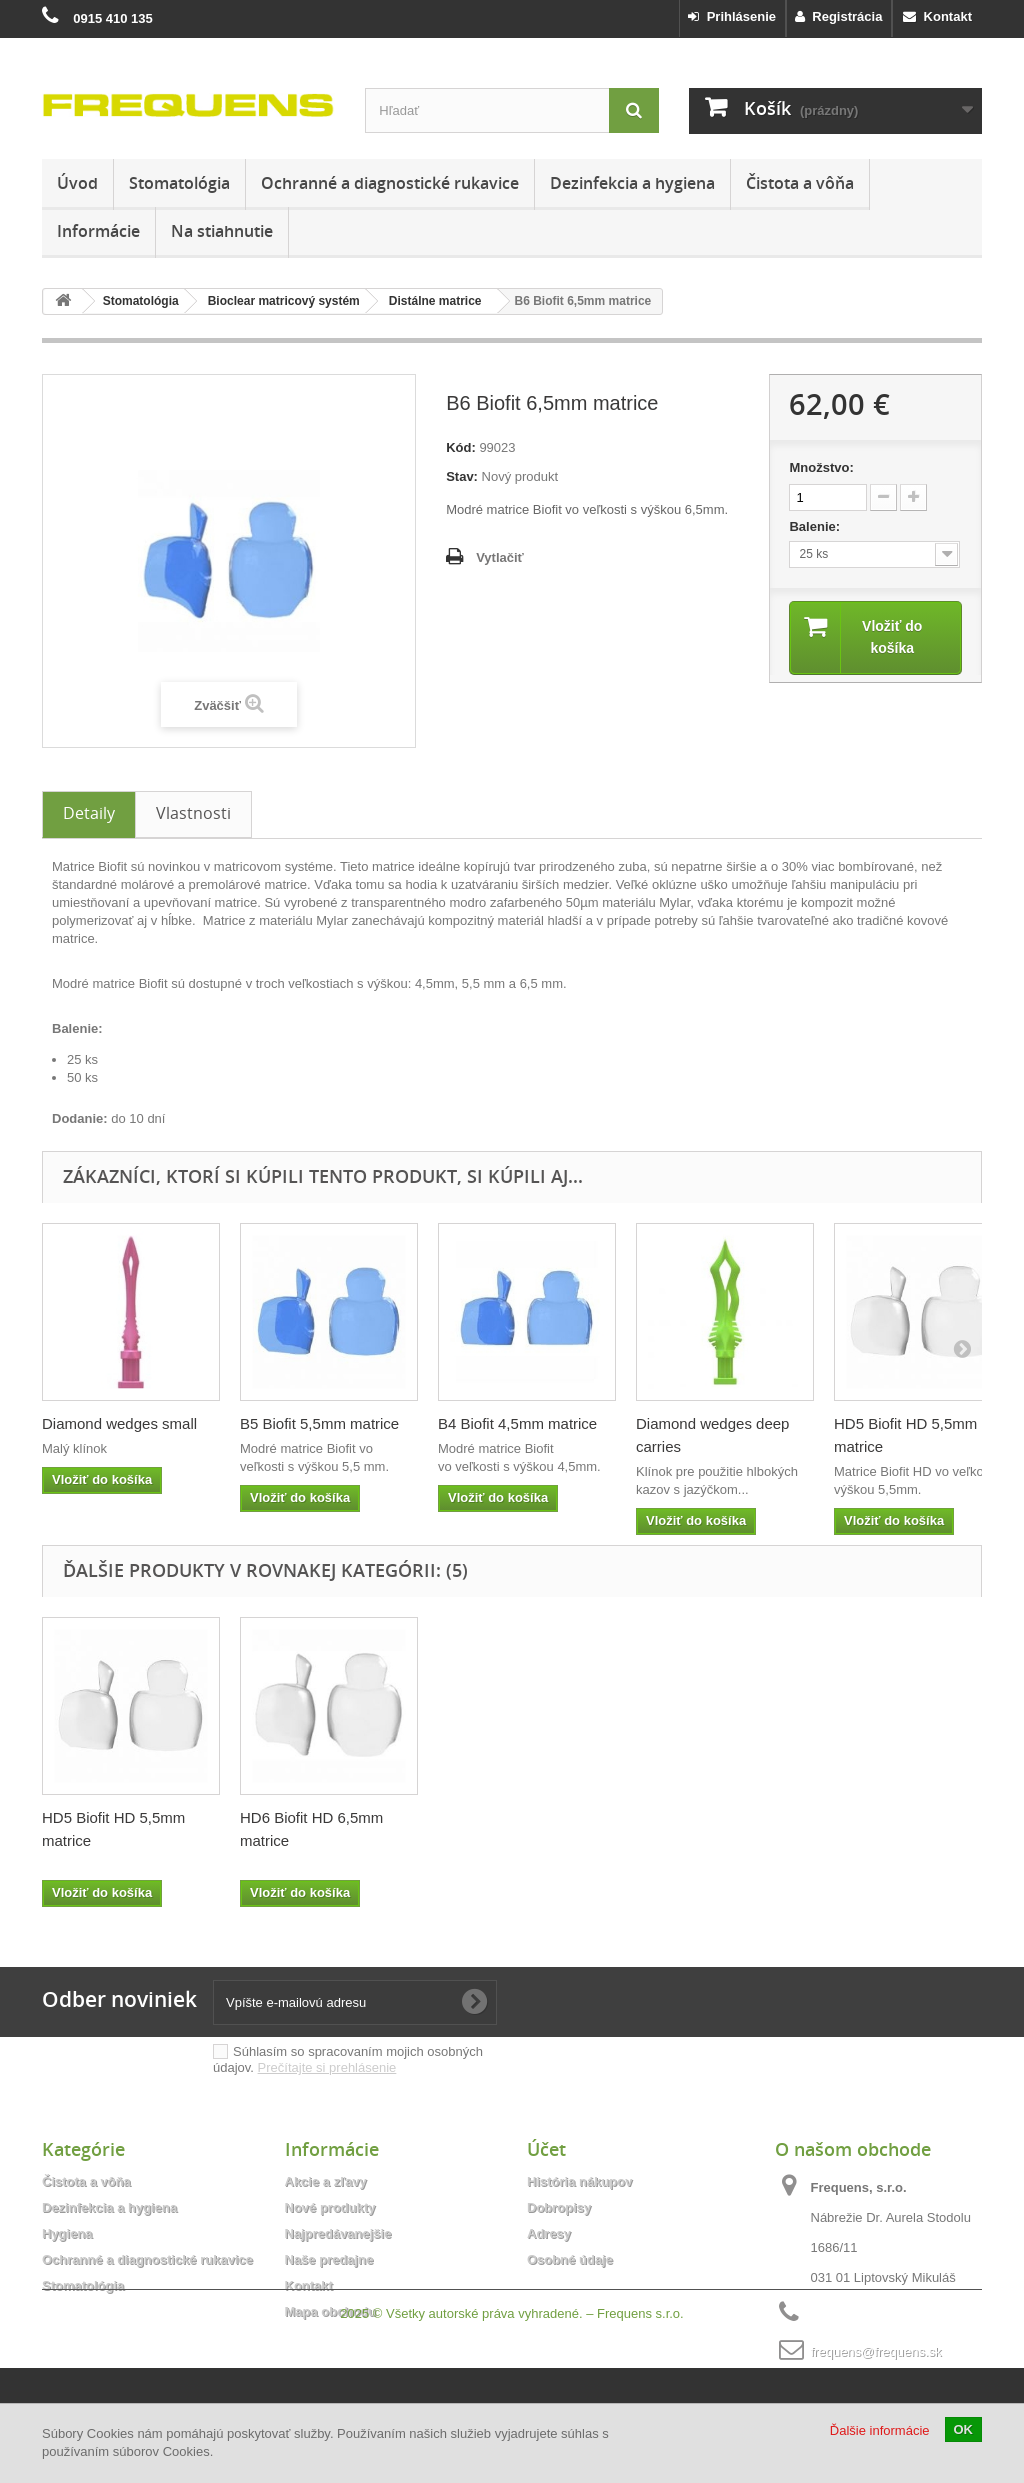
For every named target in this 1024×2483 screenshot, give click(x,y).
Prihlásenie (732, 16)
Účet (546, 2149)
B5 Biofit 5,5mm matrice (319, 1423)
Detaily (89, 813)
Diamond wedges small (119, 1423)
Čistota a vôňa (800, 183)
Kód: (461, 447)
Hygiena (67, 2233)
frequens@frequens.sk (876, 2351)
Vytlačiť (500, 557)
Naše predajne (329, 2259)
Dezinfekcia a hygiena (632, 183)
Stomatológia (179, 183)
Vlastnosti (193, 813)
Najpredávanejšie (338, 2233)
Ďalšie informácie (880, 2430)
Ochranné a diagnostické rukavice (390, 183)
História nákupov (579, 2181)
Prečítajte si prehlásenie (327, 2067)
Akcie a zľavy (326, 2181)
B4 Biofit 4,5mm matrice (517, 1423)
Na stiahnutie (222, 231)
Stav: (462, 476)
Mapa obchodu (331, 2311)
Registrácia (838, 16)
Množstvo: (821, 467)
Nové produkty (330, 2207)
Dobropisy (559, 2207)
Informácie (98, 231)
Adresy (549, 2233)
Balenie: (816, 526)
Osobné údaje (570, 2259)
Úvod (77, 183)
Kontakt (937, 16)
